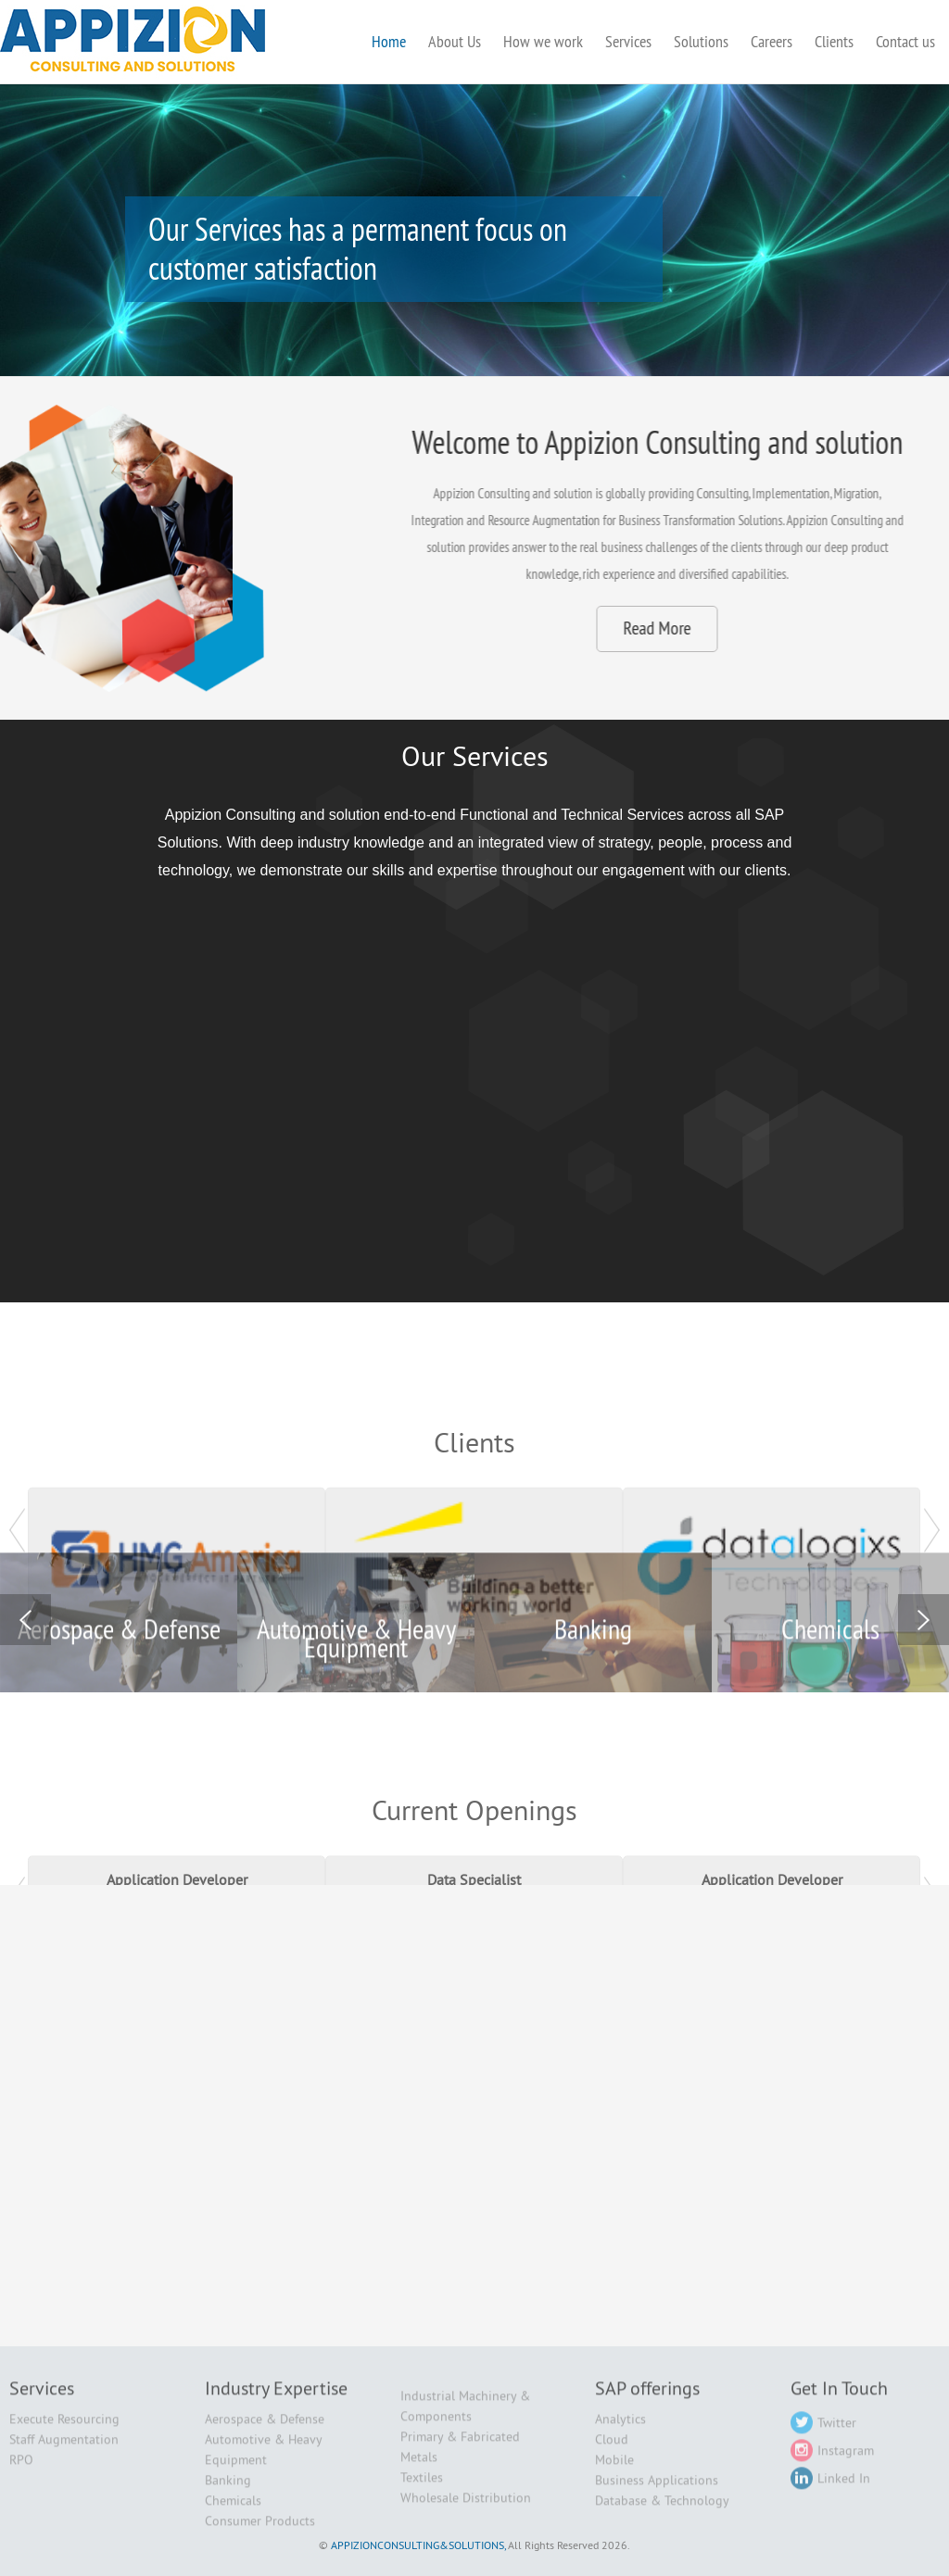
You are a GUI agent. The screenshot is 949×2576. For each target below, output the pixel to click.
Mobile (614, 2469)
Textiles (421, 2487)
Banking (228, 2490)
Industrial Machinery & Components (465, 2415)
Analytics (620, 2428)
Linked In (830, 2488)
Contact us (905, 41)
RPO (21, 2469)
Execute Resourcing (64, 2428)
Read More (867, 627)
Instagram (832, 2460)
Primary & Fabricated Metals (460, 2456)
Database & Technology (662, 2510)
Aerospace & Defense (264, 2428)
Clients (834, 41)
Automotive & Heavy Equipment (263, 2459)
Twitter (823, 2432)
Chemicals (233, 2510)
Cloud (611, 2449)
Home (389, 41)
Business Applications (656, 2490)
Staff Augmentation (64, 2449)
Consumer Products (260, 2530)
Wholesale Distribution (465, 2507)
